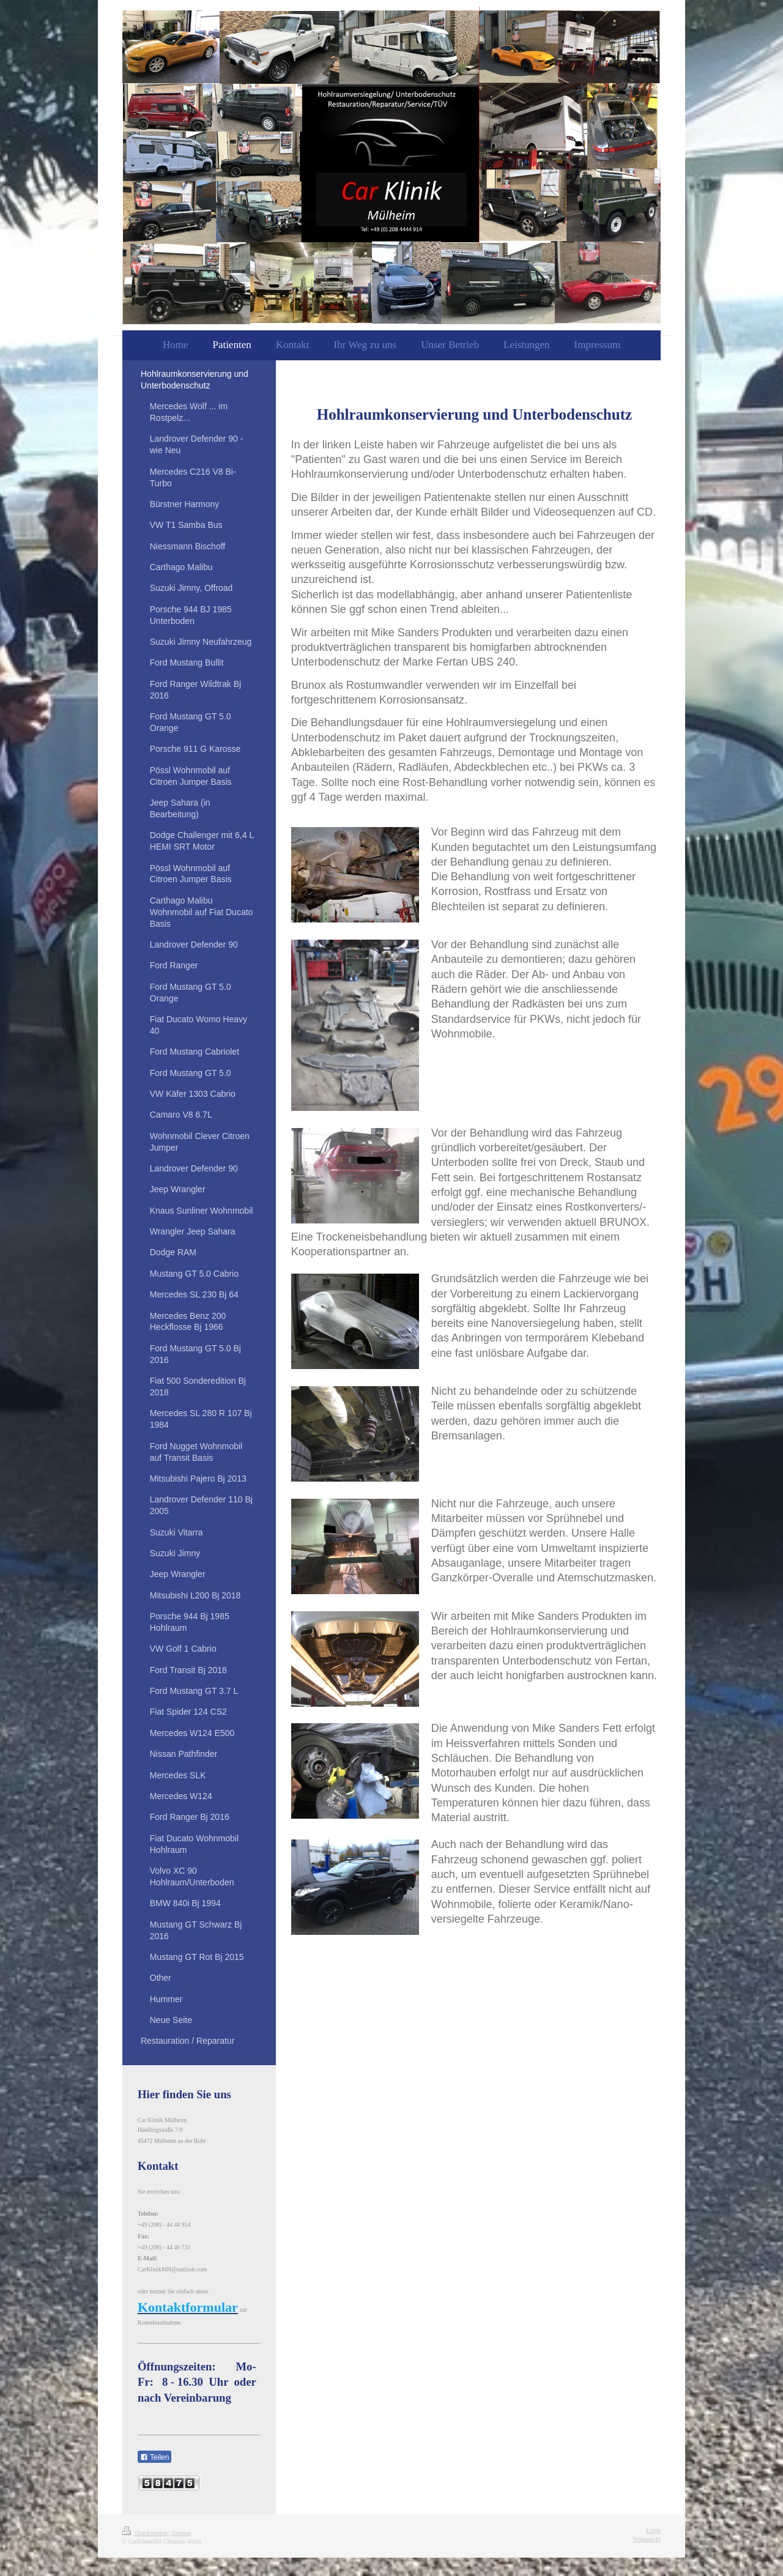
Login (654, 2530)
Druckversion (145, 2533)
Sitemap (181, 2533)
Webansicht (647, 2539)
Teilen (154, 2457)
